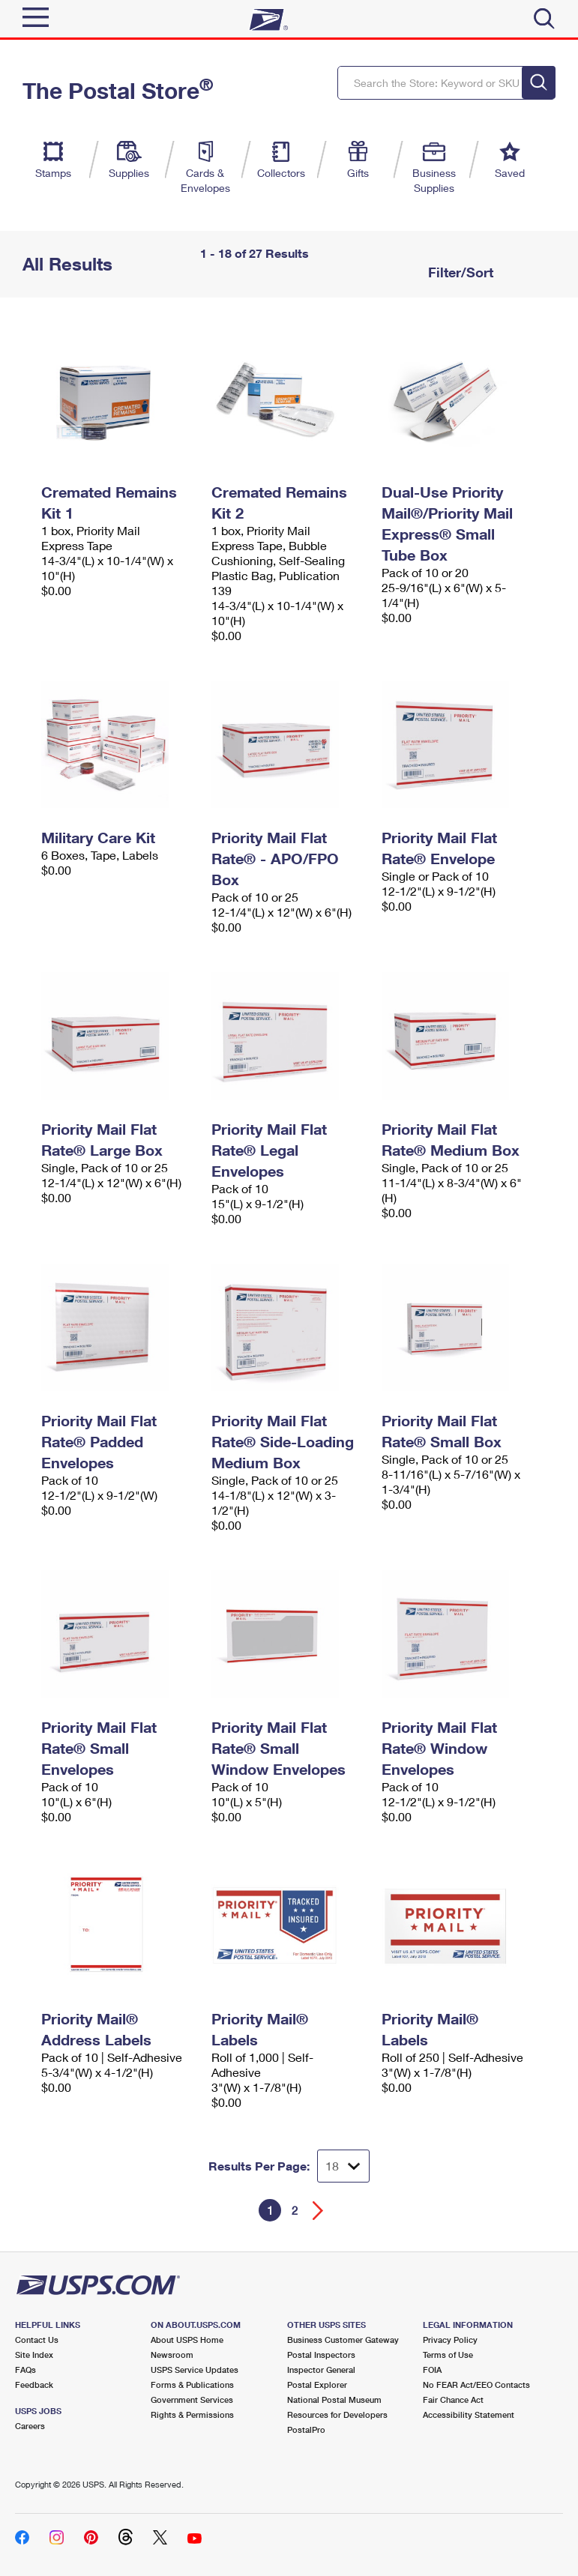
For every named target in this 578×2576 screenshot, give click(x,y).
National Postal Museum (334, 2399)
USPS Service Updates (194, 2369)
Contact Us (36, 2339)
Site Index (34, 2354)
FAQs (25, 2369)
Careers (30, 2426)
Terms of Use (448, 2354)
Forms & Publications (192, 2384)
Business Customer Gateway (343, 2339)
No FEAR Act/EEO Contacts (476, 2384)
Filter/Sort (458, 272)
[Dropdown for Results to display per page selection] (343, 2166)
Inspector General (321, 2369)
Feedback (34, 2384)
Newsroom (172, 2354)
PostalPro (306, 2429)
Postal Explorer (317, 2384)
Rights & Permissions (192, 2414)
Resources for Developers (337, 2414)
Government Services (192, 2399)
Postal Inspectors (321, 2354)
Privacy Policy (450, 2339)
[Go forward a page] (318, 2210)
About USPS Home (187, 2339)
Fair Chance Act (453, 2399)
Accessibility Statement (468, 2414)
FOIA (432, 2369)
